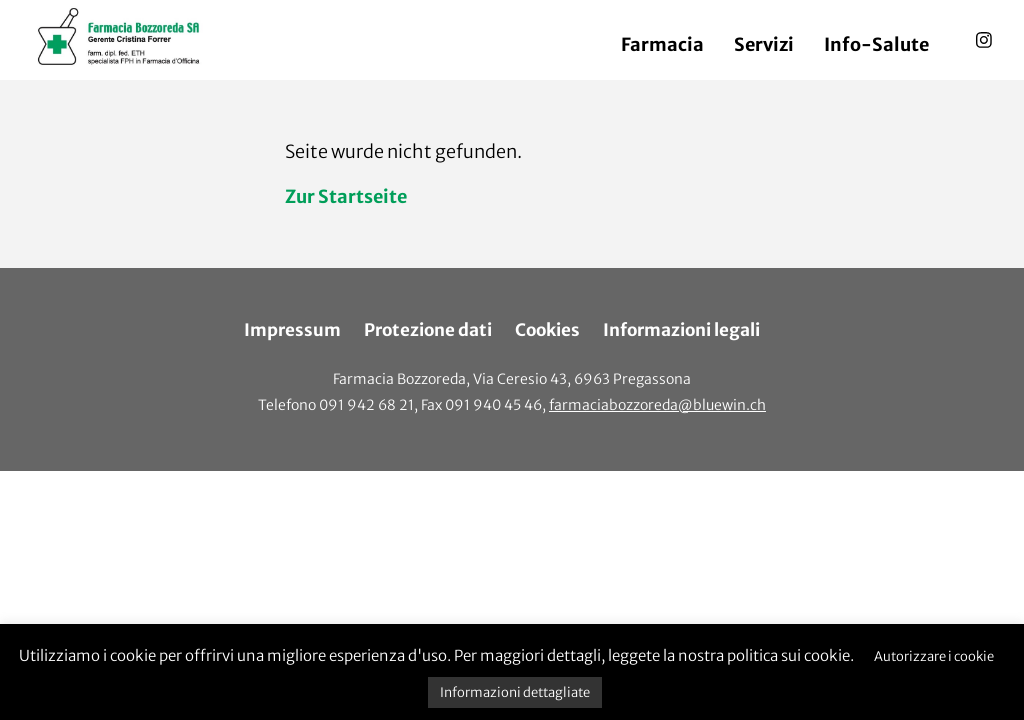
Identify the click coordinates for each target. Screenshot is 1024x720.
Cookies (547, 330)
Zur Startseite (346, 196)
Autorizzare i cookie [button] (934, 656)
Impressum (292, 330)
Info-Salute (876, 44)
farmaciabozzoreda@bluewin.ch (657, 405)
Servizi (764, 44)
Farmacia (662, 44)
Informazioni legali (681, 330)
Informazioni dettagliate (515, 692)
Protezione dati (428, 330)
